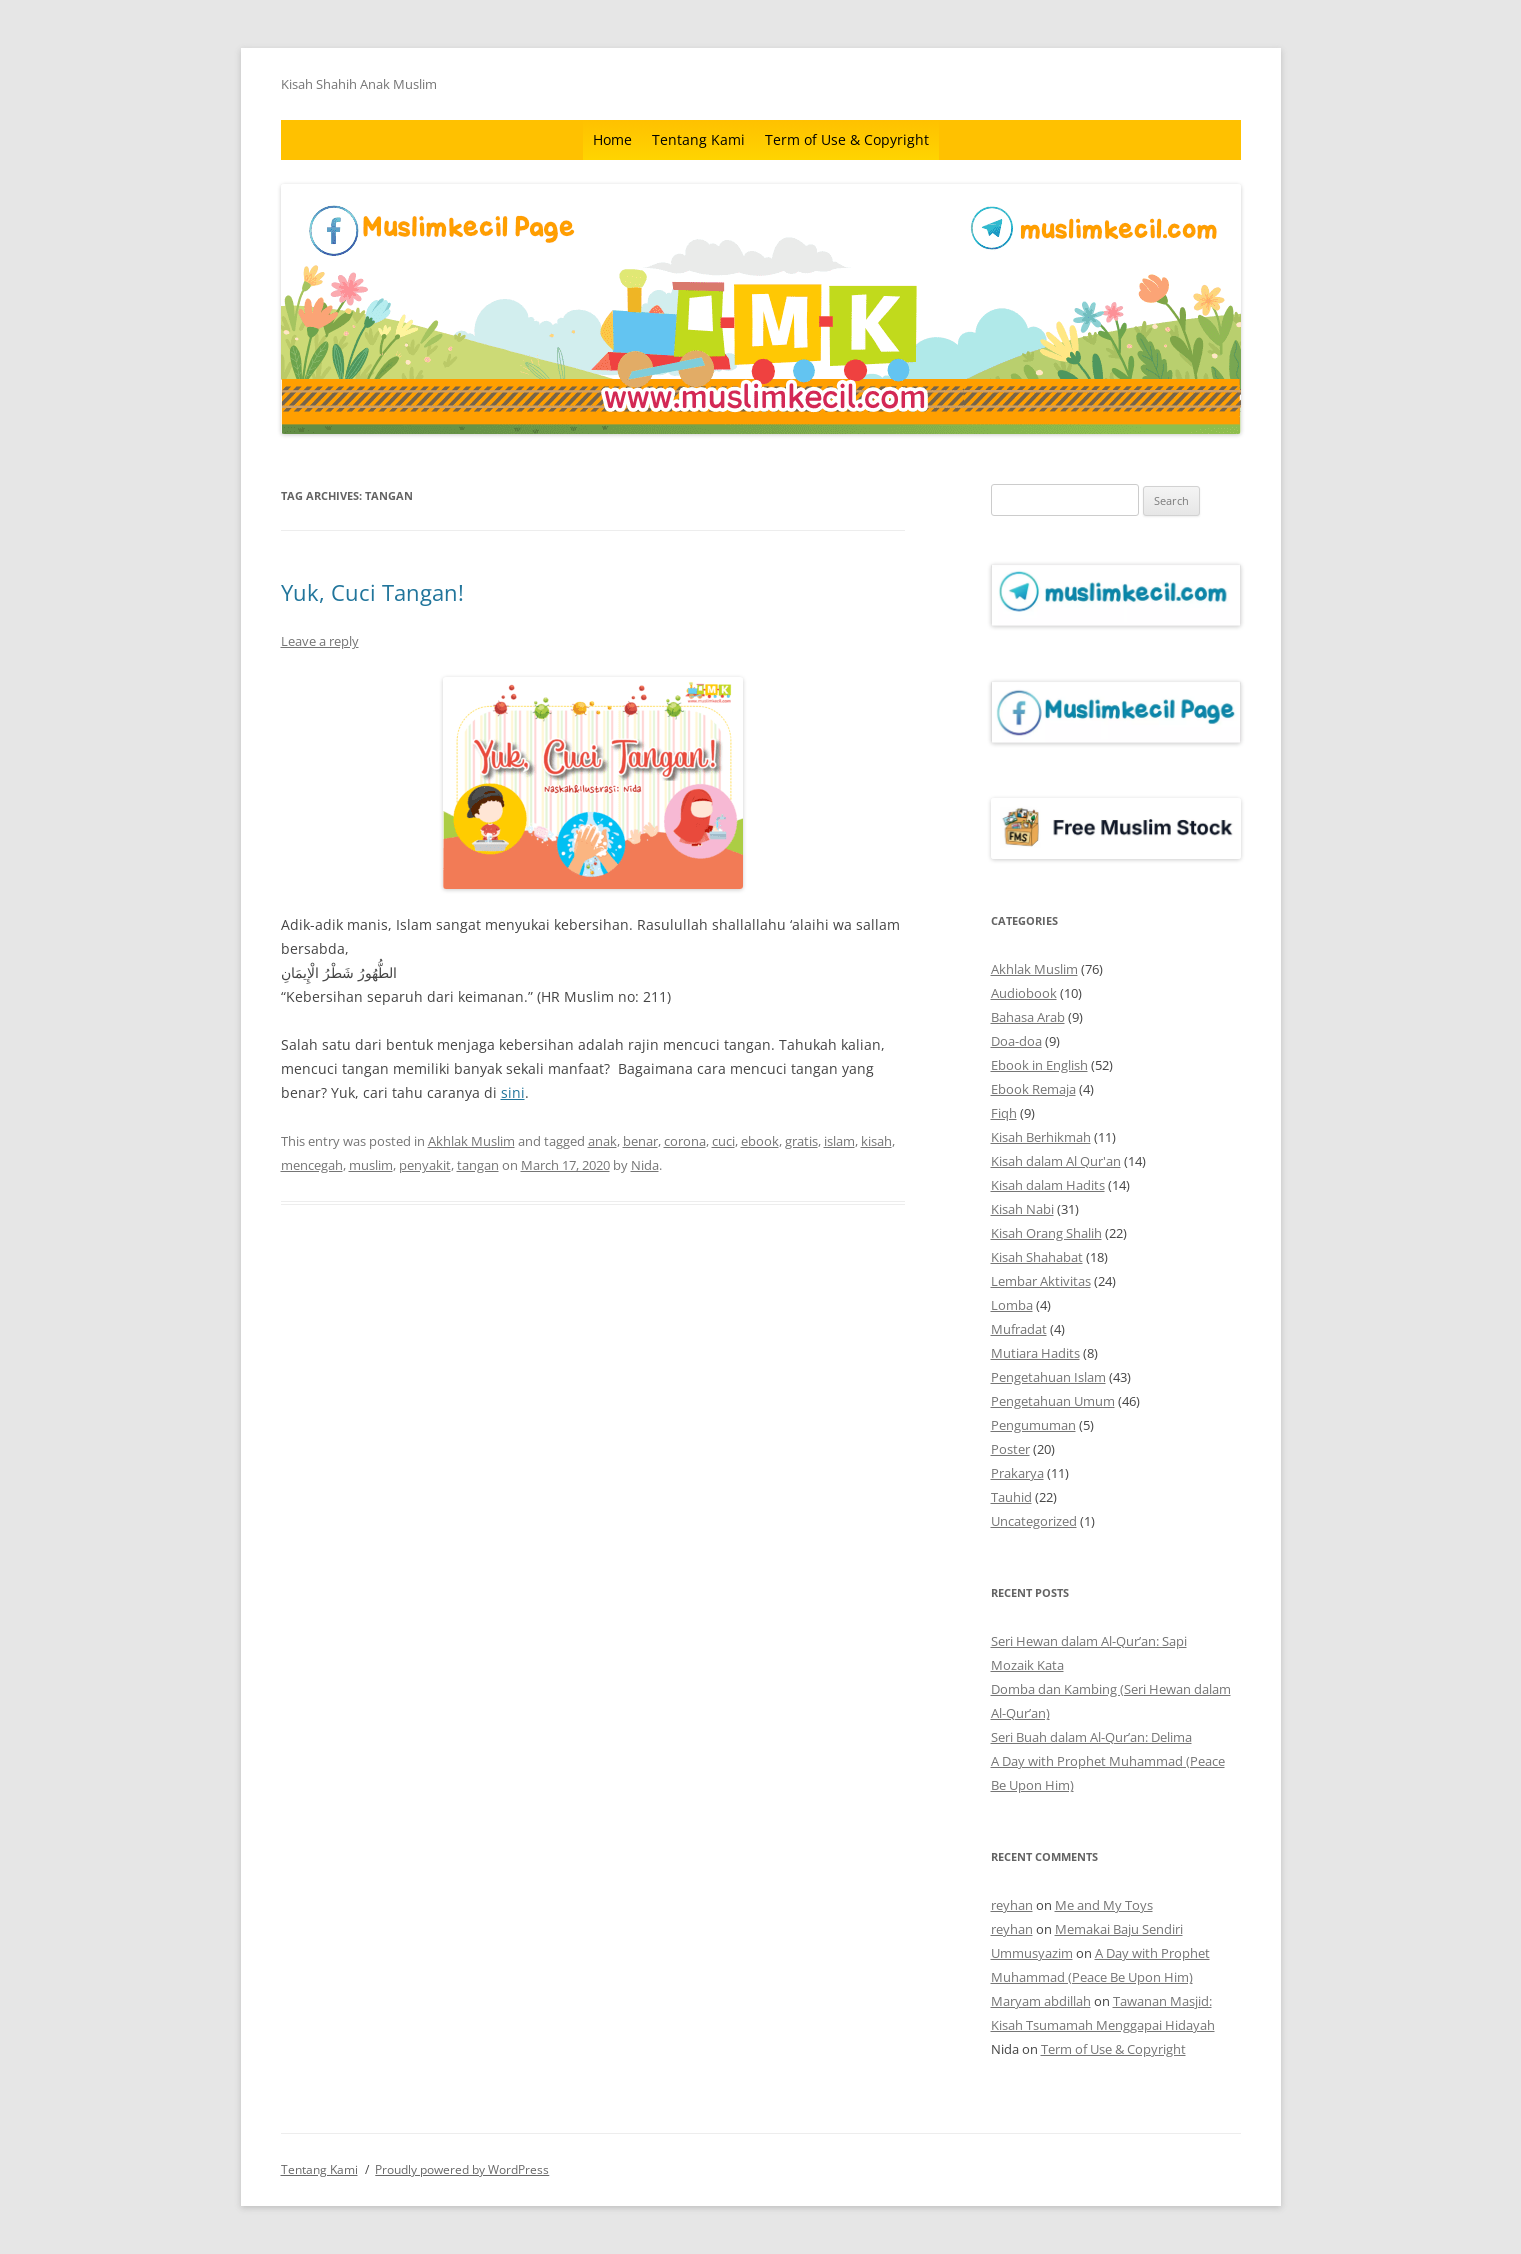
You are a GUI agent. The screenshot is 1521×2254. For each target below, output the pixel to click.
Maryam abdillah (1041, 2001)
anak (602, 1141)
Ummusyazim (1032, 1953)
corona (685, 1141)
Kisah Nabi (1022, 1209)
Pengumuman (1033, 1425)
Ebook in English (1039, 1065)
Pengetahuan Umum (1053, 1401)
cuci (723, 1141)
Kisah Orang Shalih (1046, 1233)
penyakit (425, 1165)
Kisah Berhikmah (1041, 1137)
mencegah (312, 1165)
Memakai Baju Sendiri (1119, 1929)
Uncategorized (1034, 1521)
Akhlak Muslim (471, 1141)
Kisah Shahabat (1037, 1257)
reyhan (1012, 1905)
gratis (801, 1141)
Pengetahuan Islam (1048, 1377)
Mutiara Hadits (1035, 1353)
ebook (760, 1141)
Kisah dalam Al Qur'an (1056, 1161)
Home (612, 139)
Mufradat (1019, 1329)
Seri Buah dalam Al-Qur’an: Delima (1091, 1737)
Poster (1010, 1449)
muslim (371, 1165)
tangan (478, 1165)
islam (839, 1141)
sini (513, 1092)
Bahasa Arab (1028, 1017)
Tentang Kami (698, 139)
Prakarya (1017, 1473)
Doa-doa (1016, 1041)
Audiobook (1024, 993)
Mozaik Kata (1027, 1665)
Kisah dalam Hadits (1048, 1185)
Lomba (1012, 1305)
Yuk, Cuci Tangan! (372, 592)
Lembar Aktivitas (1041, 1281)
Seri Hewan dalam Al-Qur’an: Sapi (1089, 1641)
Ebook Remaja (1033, 1089)
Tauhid (1011, 1497)
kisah (876, 1141)
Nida (645, 1165)
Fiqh (1004, 1113)
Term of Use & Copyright (847, 139)
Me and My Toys (1104, 1905)
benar (640, 1141)
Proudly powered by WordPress (462, 2169)
